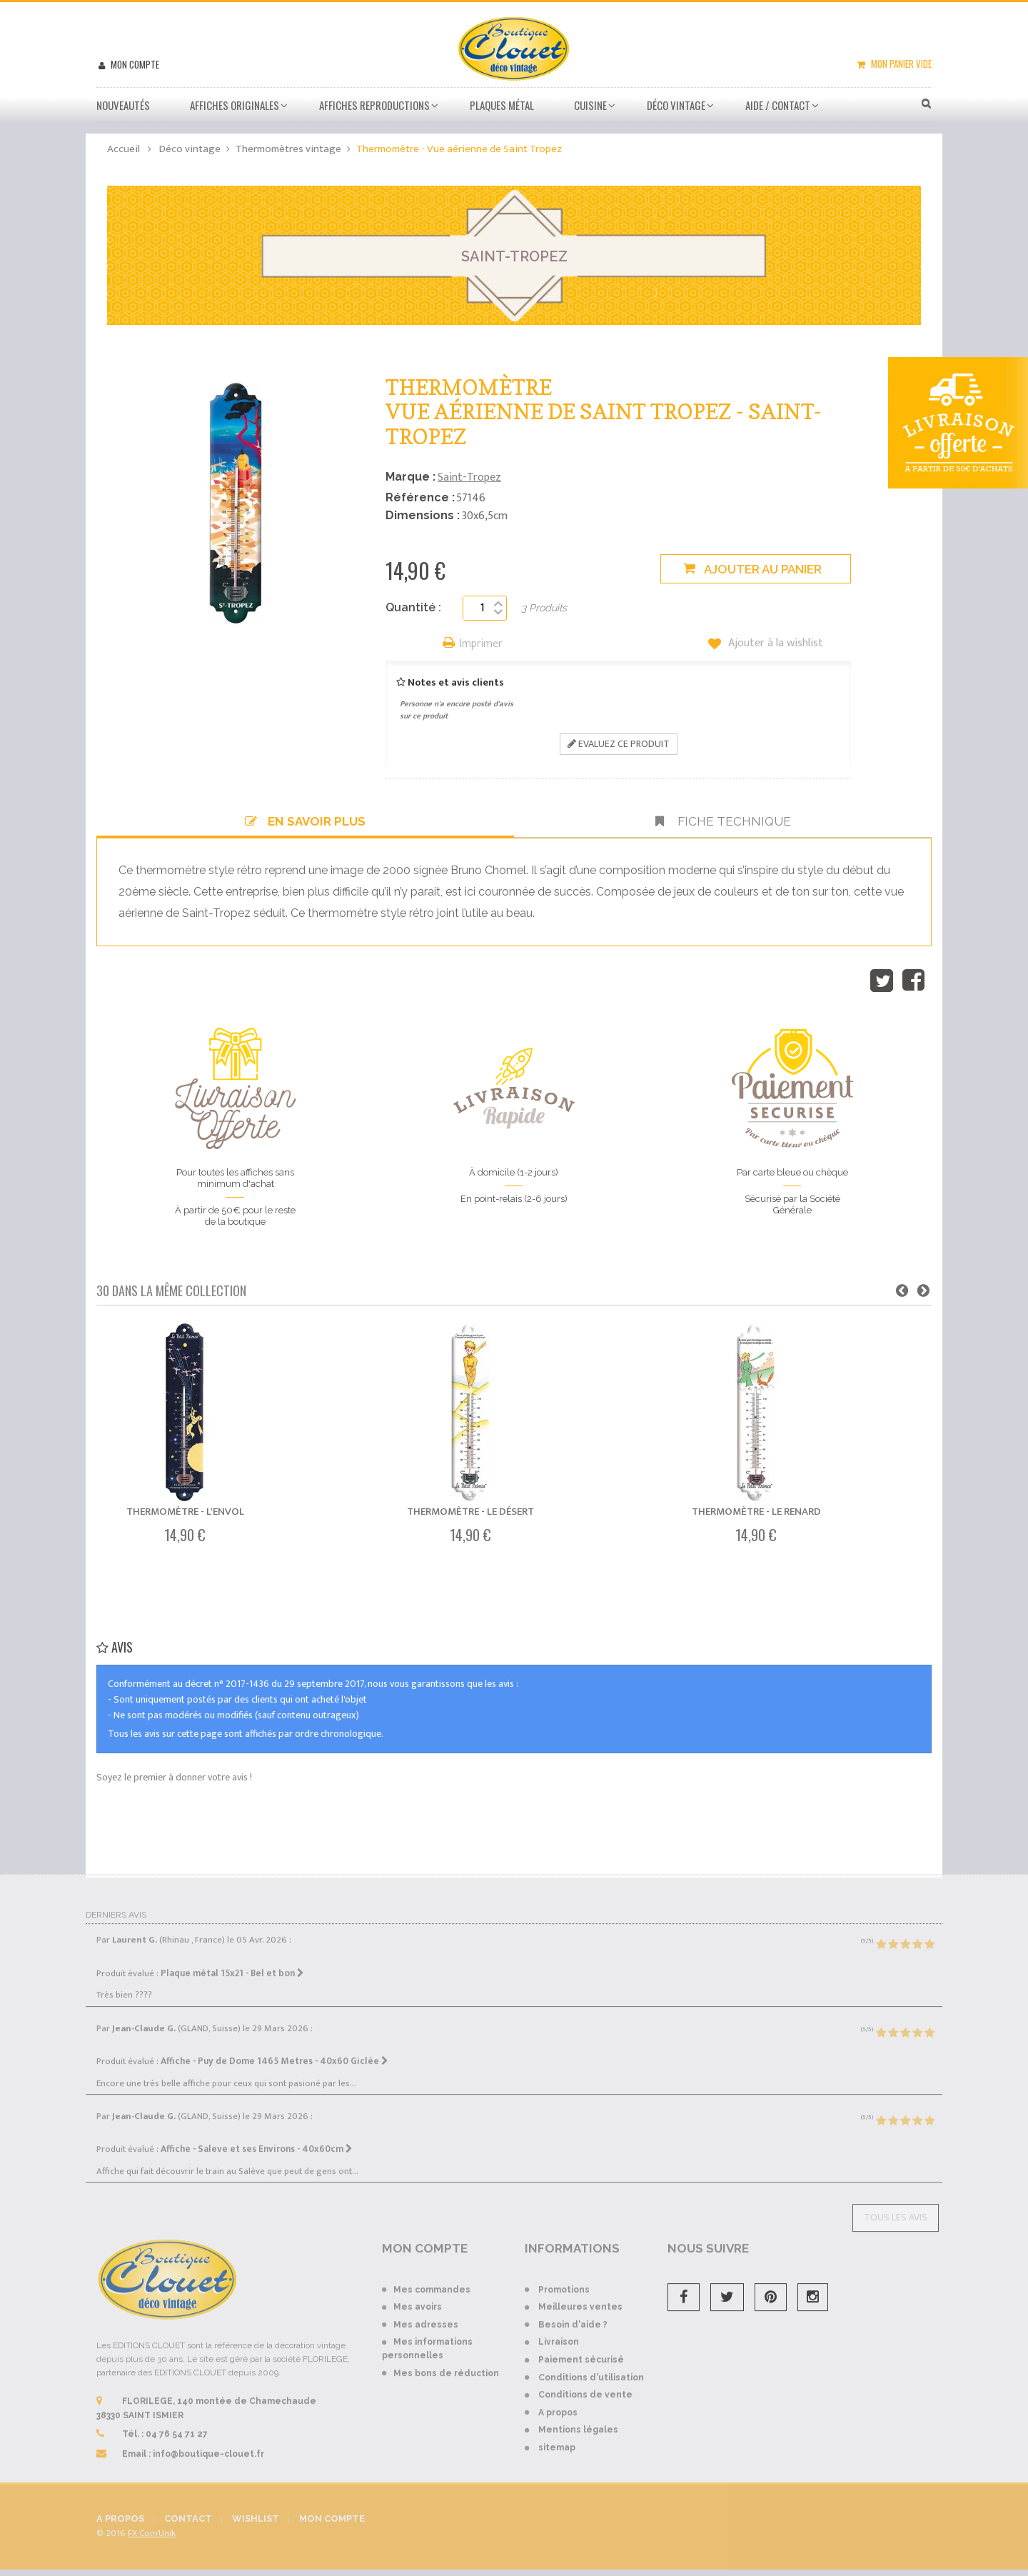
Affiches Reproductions (374, 105)
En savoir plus (305, 821)
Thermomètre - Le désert (470, 1511)
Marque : (410, 476)
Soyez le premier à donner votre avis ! (174, 1777)
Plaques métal (502, 105)
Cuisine (590, 105)
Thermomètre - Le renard (756, 1511)
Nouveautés (123, 105)
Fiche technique (723, 821)
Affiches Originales (234, 105)
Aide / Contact (777, 105)
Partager (913, 980)
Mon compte (134, 64)
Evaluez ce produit (619, 744)
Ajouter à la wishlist (774, 643)
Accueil (123, 149)
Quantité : (413, 607)
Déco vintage (676, 105)
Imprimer (481, 644)
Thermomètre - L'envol (185, 1511)
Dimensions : (423, 515)
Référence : (420, 497)
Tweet (881, 980)
